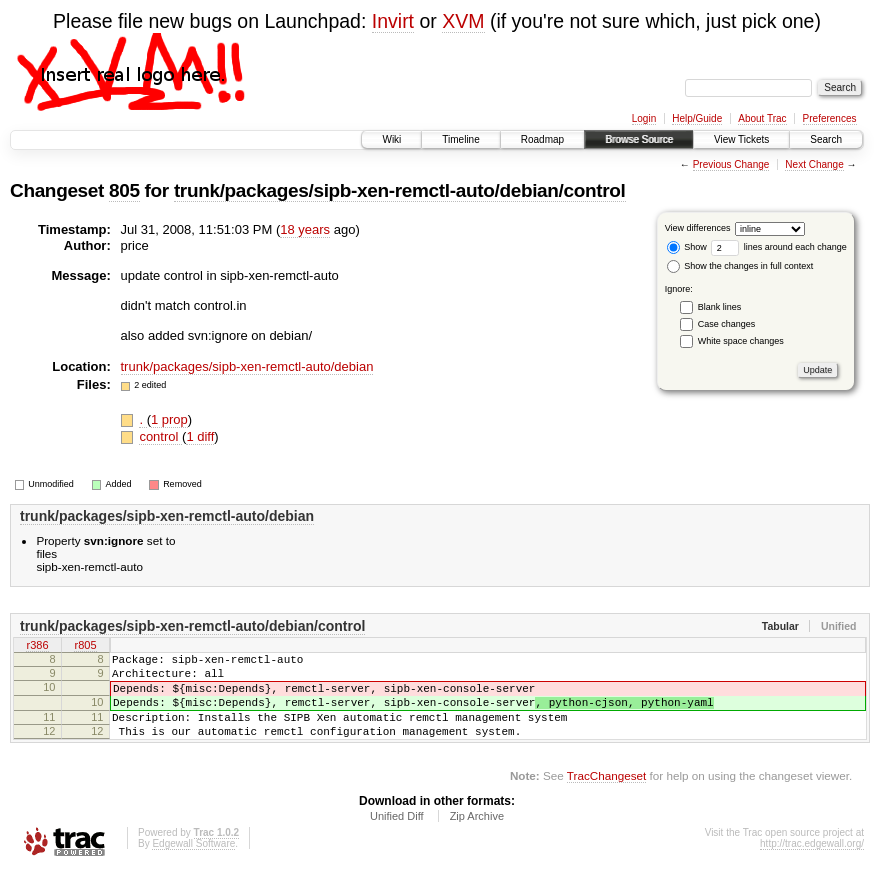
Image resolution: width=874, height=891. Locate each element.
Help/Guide (697, 118)
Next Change (814, 164)
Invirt (393, 21)
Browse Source (639, 139)
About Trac (762, 118)
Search (826, 139)
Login (644, 118)
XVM (463, 21)
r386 (37, 647)
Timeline (460, 139)
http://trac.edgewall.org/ (812, 864)
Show (687, 247)
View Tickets (741, 139)
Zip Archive (477, 837)
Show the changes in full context (740, 266)
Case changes (727, 324)
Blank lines (720, 307)
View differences (698, 228)
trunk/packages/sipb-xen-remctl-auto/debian (247, 366)
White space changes (741, 341)
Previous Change (731, 164)
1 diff (200, 436)
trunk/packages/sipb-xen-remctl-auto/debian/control (400, 190)
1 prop (169, 419)
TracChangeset (606, 796)
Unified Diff (397, 837)
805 (124, 190)
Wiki (391, 139)
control (160, 436)
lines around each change (779, 247)
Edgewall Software (193, 864)
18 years (305, 229)
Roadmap (542, 139)
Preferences (830, 118)
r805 (85, 647)
